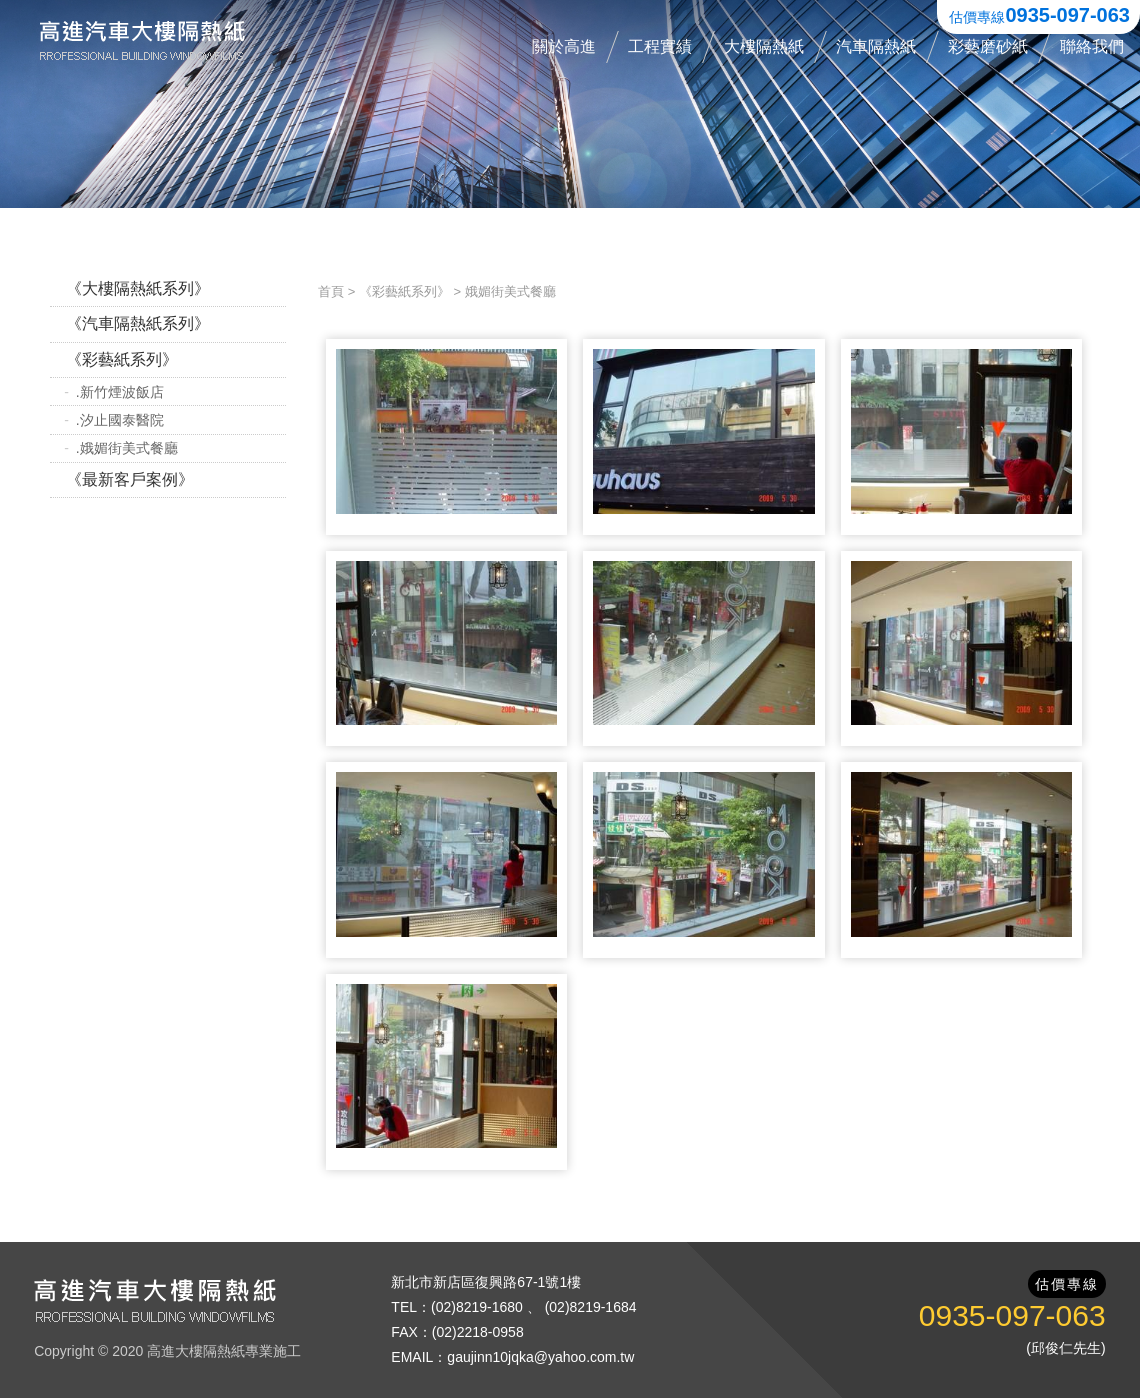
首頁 (331, 291)
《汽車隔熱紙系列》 (138, 323)
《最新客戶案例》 (130, 479)
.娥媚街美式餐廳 (127, 448)
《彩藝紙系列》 (122, 359)
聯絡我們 (1092, 46)
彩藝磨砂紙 (988, 46)
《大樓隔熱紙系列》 (138, 288)
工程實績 (660, 46)
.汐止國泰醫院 (120, 420)
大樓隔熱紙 (764, 46)
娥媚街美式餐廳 (510, 291)
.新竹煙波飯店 (120, 392)
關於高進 (564, 46)
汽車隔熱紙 (876, 46)
